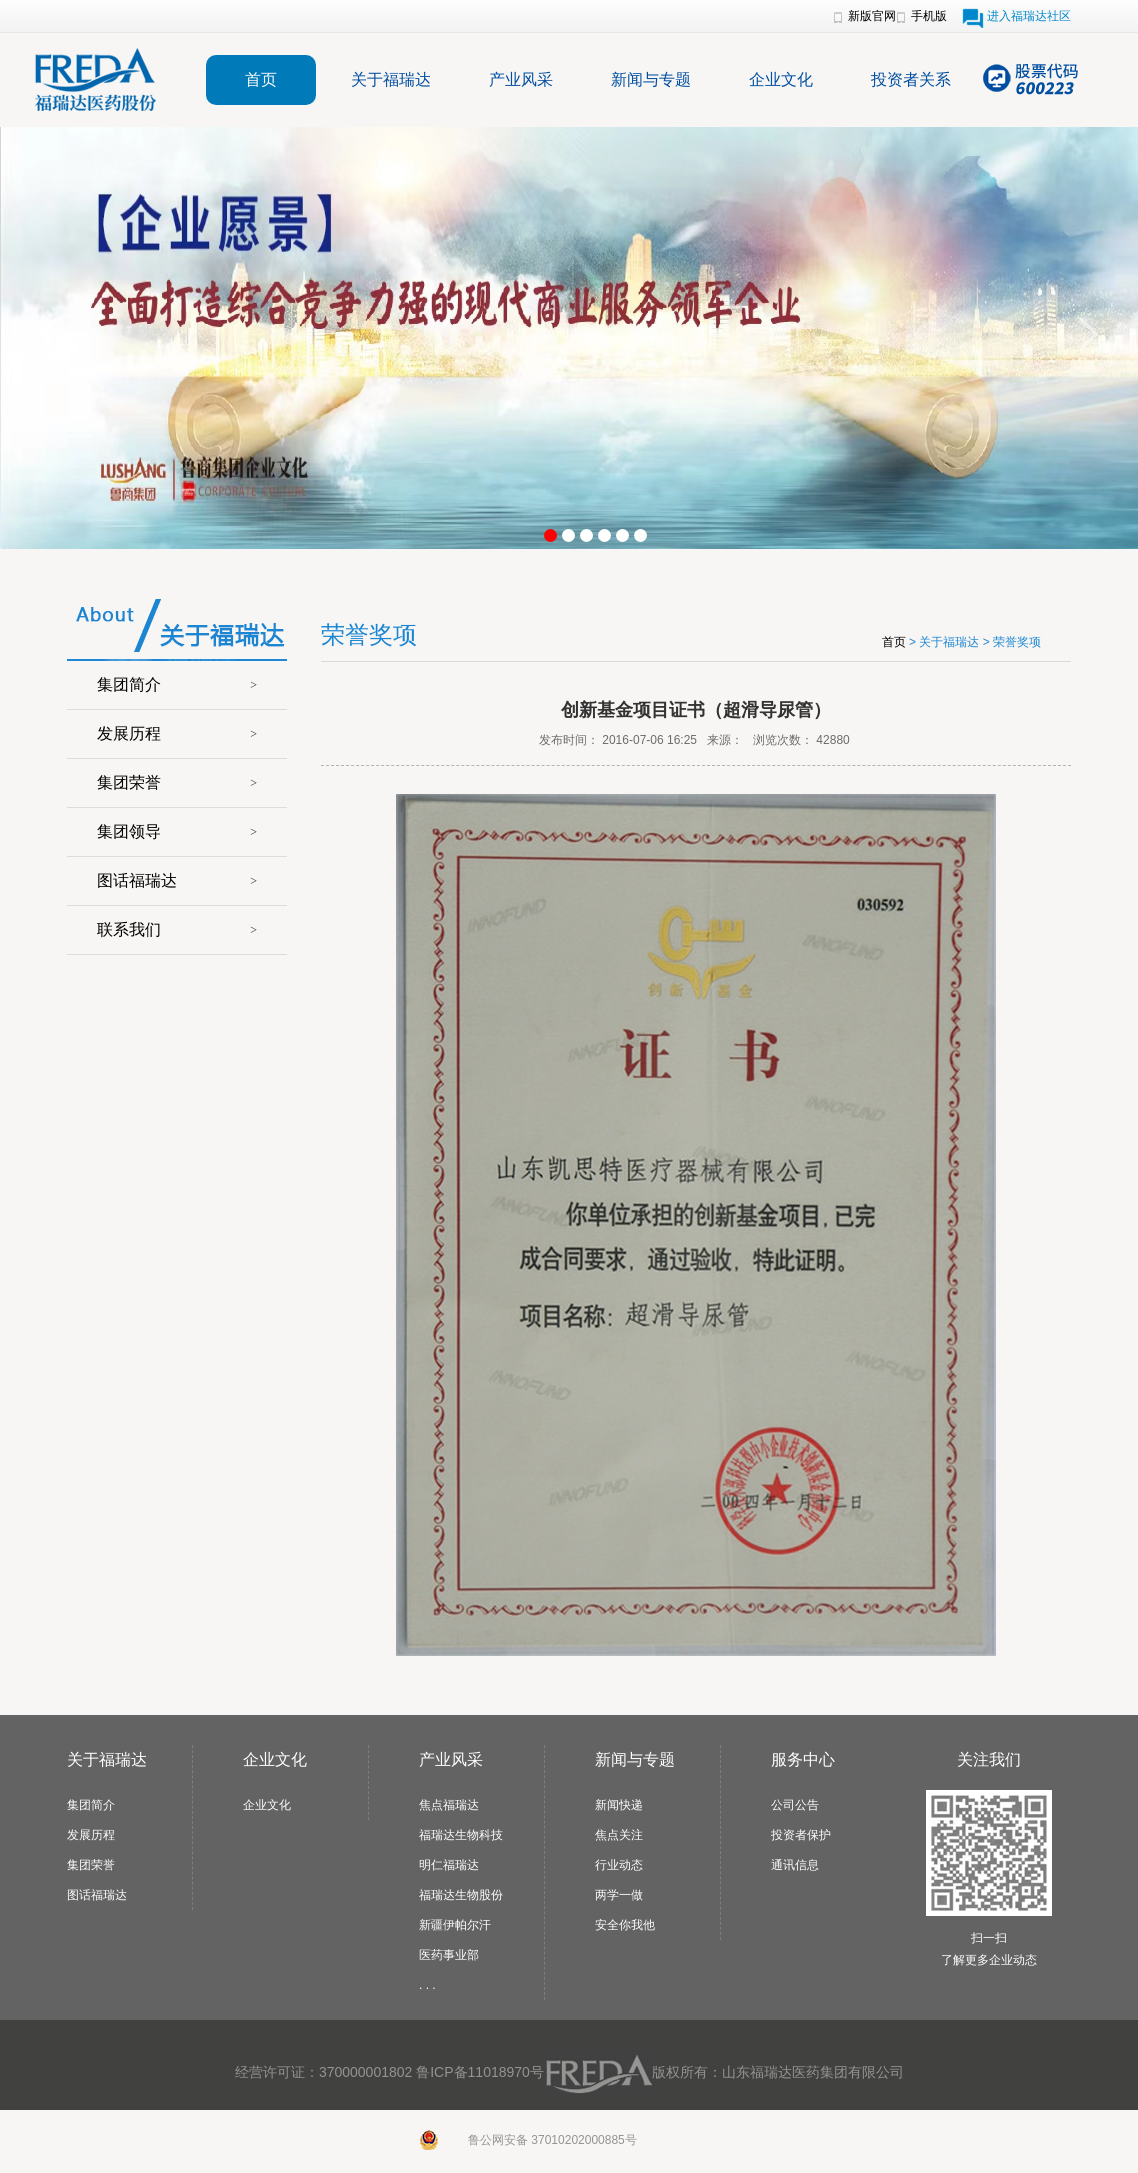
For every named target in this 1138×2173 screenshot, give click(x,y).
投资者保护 (801, 1835)
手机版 (929, 16)
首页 (261, 79)
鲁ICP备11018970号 (480, 2072)
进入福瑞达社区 (1029, 16)
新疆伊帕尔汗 (455, 1925)
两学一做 (619, 1895)
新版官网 (872, 16)
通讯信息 (795, 1865)
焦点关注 (619, 1835)
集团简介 (129, 684)
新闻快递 (619, 1805)
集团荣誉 (129, 782)
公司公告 (795, 1805)
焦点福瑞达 (449, 1805)
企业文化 (781, 79)
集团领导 (129, 831)
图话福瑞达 (137, 880)
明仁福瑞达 (449, 1865)
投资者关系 (911, 79)
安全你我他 (625, 1925)
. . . (427, 1985)
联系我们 (129, 929)
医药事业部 (449, 1955)
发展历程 (129, 733)
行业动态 (619, 1865)
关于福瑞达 (391, 79)
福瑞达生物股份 (461, 1895)
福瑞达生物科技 (461, 1835)
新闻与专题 (651, 79)
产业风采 (521, 79)
